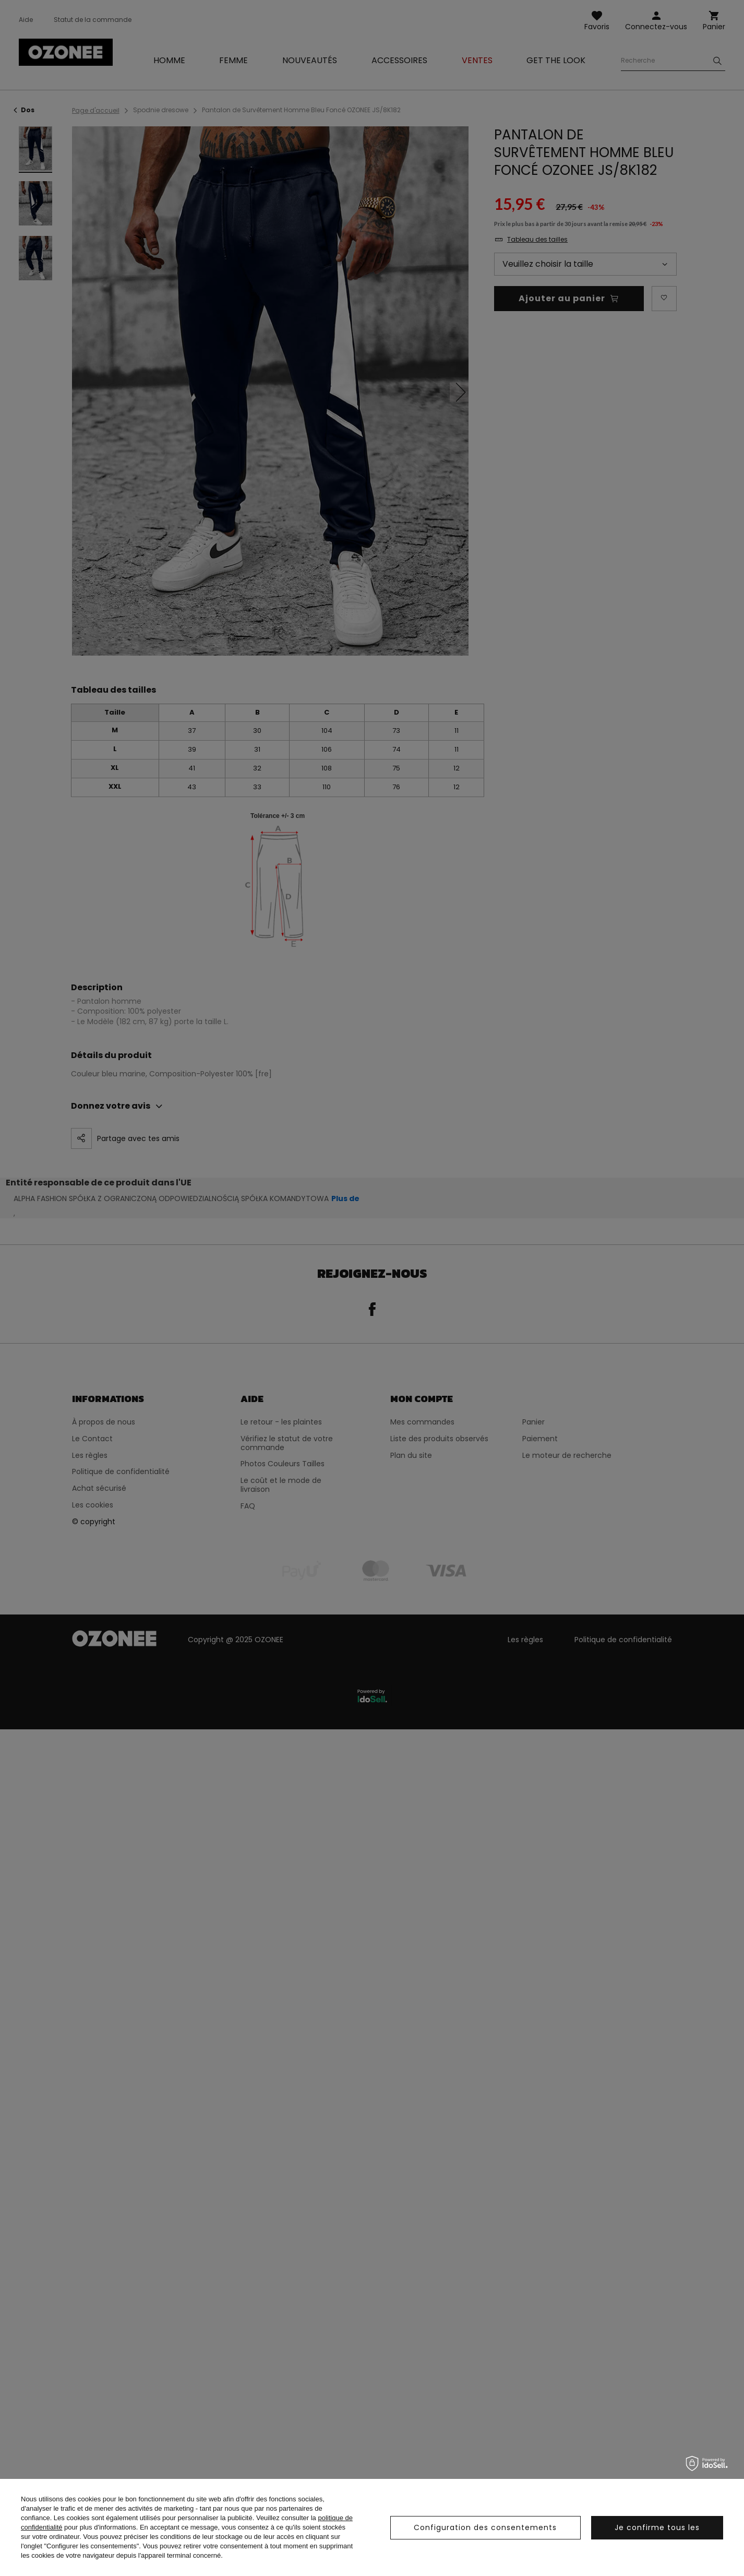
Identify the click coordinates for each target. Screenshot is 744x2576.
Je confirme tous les (657, 2527)
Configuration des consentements (485, 2527)
